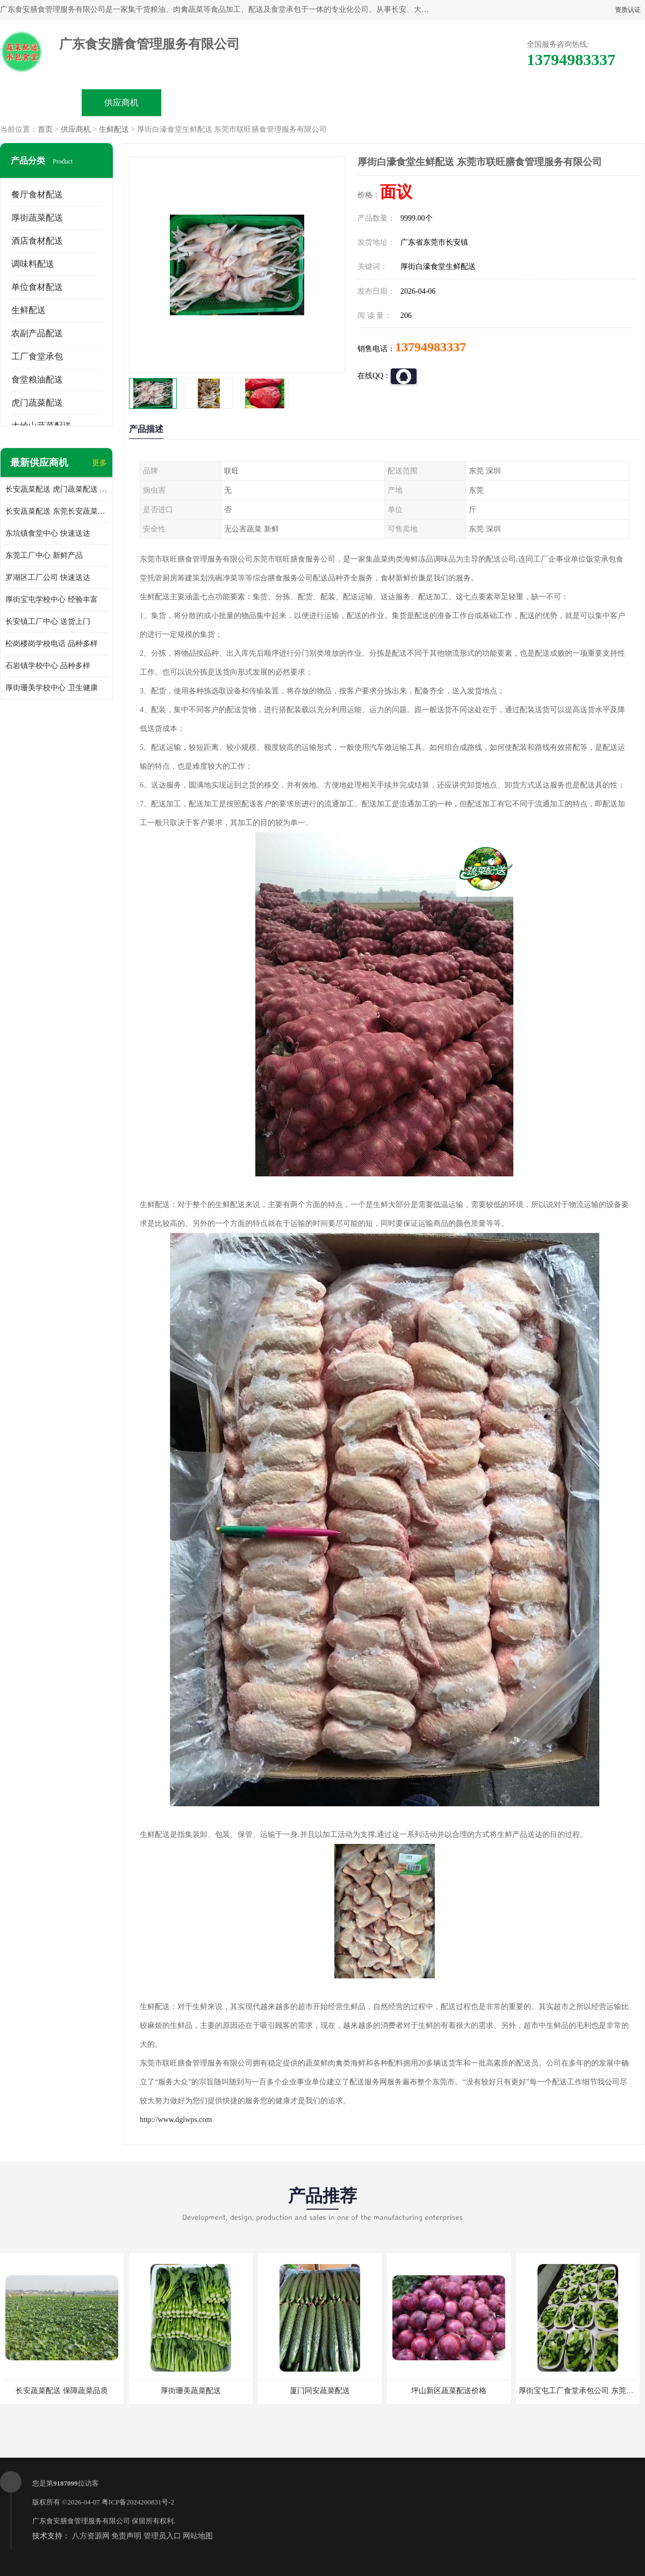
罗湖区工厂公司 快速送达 (47, 577)
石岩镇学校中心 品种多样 (47, 666)
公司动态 (363, 102)
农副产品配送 (37, 333)
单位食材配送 (37, 287)
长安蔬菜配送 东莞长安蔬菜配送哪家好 (56, 511)
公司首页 (41, 102)
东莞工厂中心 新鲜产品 (44, 555)
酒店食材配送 (37, 240)
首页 (45, 129)
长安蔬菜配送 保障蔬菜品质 (62, 2391)
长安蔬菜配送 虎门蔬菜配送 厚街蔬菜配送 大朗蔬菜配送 (56, 489)
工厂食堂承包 (37, 356)
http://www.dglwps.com (176, 2120)
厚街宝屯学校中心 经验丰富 (51, 599)
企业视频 (202, 102)
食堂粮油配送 (37, 379)
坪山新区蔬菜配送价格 (448, 2391)
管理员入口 (162, 2536)
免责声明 (126, 2536)
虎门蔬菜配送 (37, 402)
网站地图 (198, 2536)
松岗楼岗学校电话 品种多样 (51, 644)
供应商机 (121, 102)
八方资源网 (91, 2536)
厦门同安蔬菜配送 (320, 2391)
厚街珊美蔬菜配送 (191, 2391)
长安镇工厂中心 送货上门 (47, 622)
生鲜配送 (114, 129)
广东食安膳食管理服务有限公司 (81, 2521)
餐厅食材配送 (37, 194)
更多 (99, 463)
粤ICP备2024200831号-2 (138, 2502)
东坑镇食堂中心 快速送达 (47, 533)
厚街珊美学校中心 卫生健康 (51, 688)
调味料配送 (32, 263)
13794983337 (430, 347)
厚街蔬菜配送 (37, 217)
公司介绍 (283, 102)
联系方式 (524, 102)
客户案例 (444, 102)
